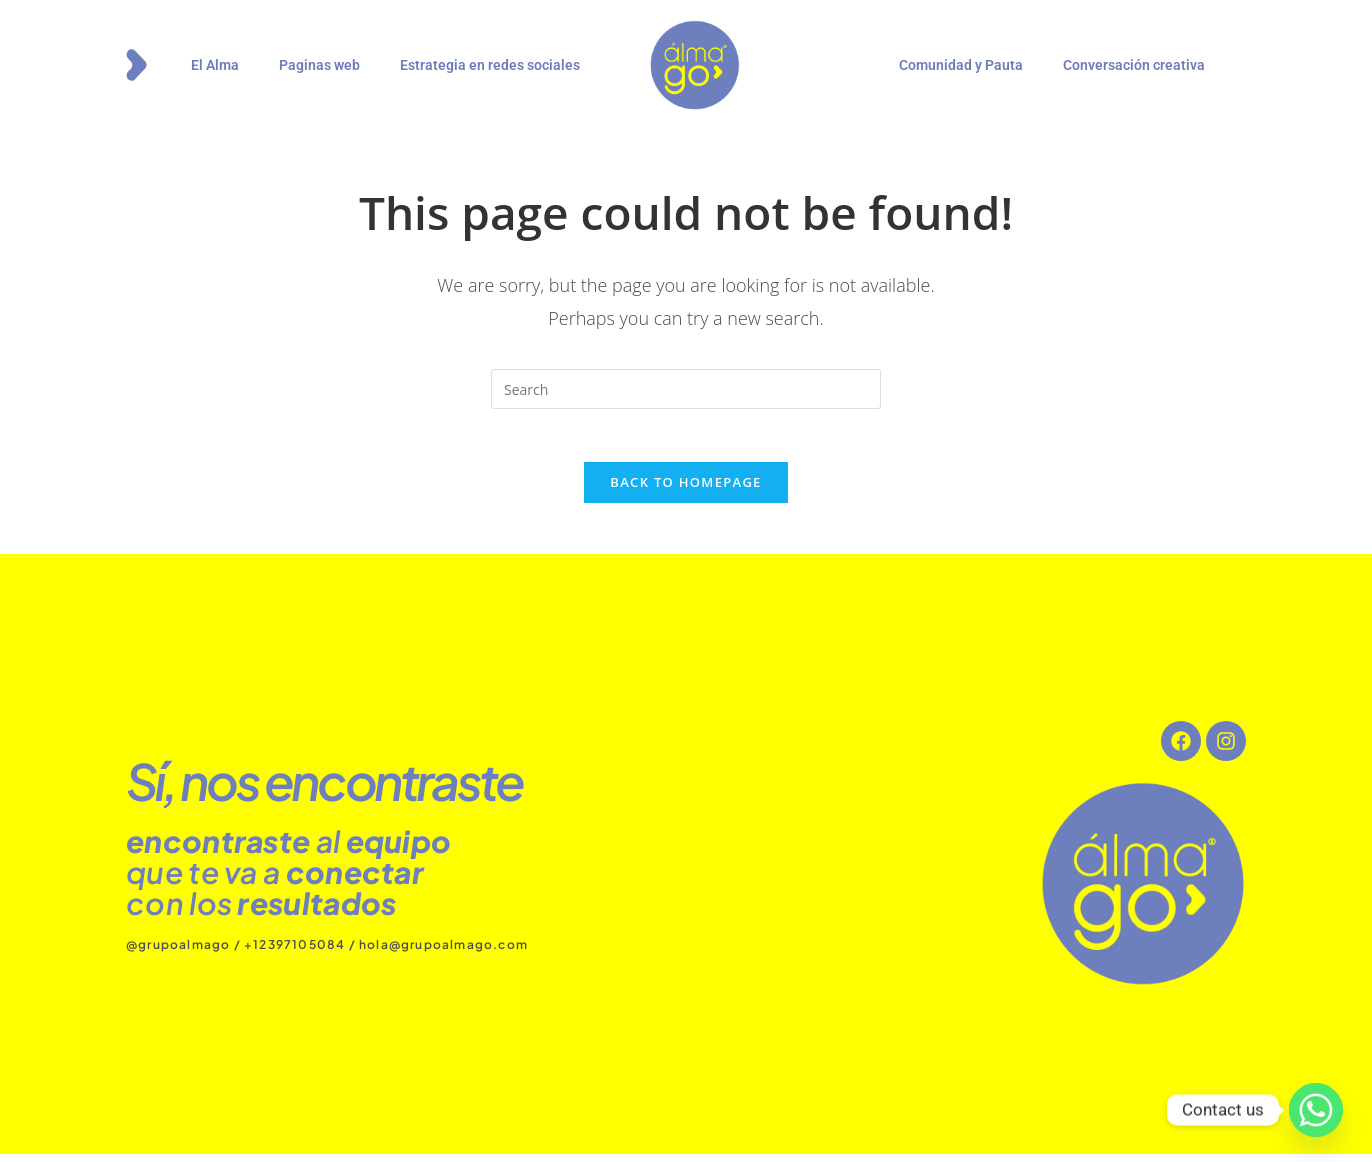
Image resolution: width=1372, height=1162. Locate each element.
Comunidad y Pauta (961, 65)
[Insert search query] (686, 389)
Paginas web (319, 65)
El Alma (215, 65)
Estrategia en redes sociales (490, 65)
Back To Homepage (685, 490)
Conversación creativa (1134, 65)
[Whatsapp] (1316, 1110)
